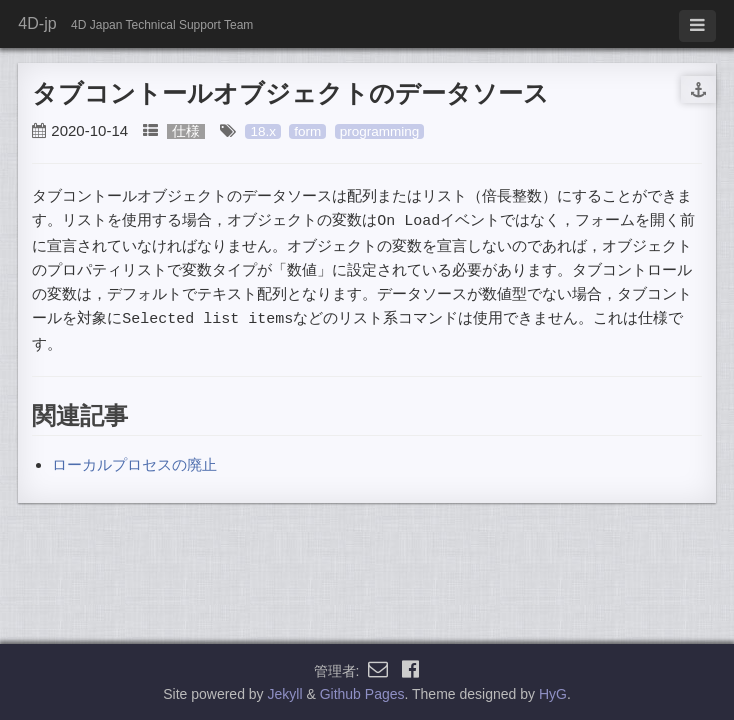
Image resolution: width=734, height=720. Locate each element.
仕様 (186, 131)
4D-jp (37, 23)
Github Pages (362, 694)
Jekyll (285, 694)
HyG (553, 694)
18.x (263, 131)
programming (380, 131)
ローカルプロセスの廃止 (134, 462)
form (307, 131)
